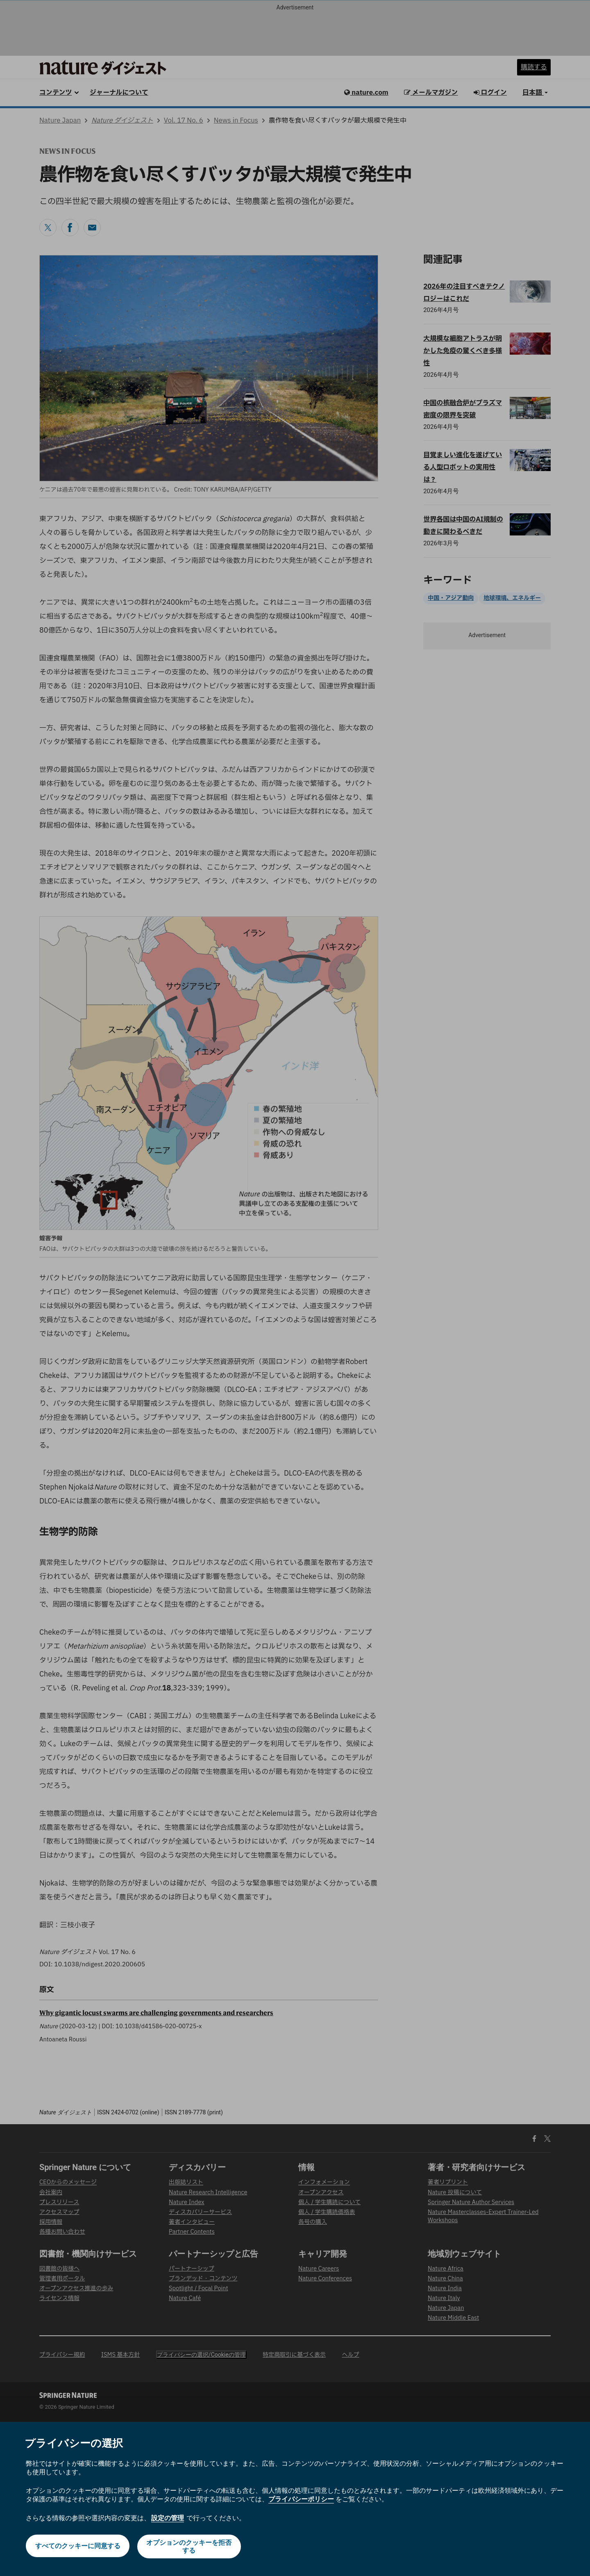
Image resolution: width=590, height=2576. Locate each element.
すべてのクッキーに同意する (77, 2546)
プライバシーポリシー (301, 2499)
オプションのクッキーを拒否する (189, 2546)
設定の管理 (167, 2518)
